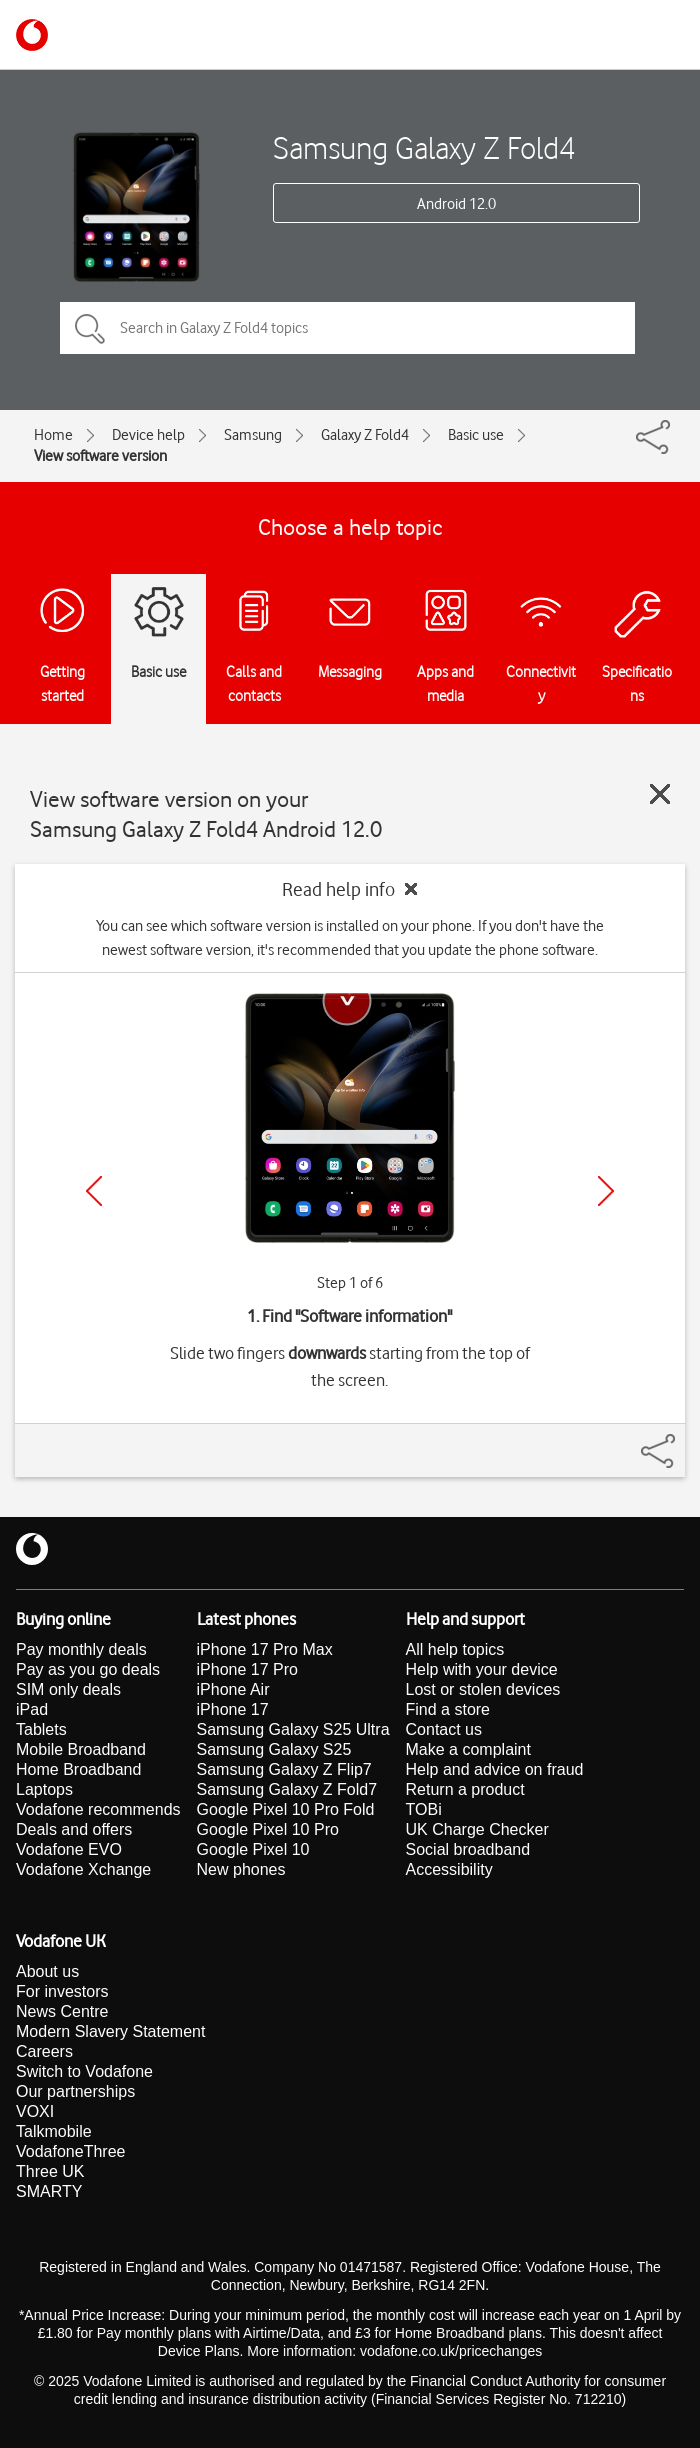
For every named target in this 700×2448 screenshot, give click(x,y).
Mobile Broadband (81, 1749)
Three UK (50, 2171)
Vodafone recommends (98, 1809)
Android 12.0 (456, 204)
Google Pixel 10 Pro (268, 1829)
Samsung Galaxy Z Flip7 (284, 1769)
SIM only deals (68, 1689)
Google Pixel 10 (253, 1849)
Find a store (448, 1709)
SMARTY (49, 2191)
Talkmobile (54, 2131)
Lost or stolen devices (483, 1689)
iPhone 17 (233, 1709)
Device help (148, 435)
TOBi (424, 1809)
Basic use (476, 435)
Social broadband (468, 1849)
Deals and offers (74, 1829)
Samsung (253, 435)
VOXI (35, 2111)
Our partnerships (75, 2091)
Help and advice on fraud (495, 1769)
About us (47, 1971)
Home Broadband (78, 1769)
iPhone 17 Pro (247, 1669)
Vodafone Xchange (83, 1869)
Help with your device (482, 1669)
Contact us (444, 1729)
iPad (32, 1709)
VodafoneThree (70, 2151)
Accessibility (449, 1869)
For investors (62, 1991)
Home (53, 435)
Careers (44, 2051)
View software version (100, 456)
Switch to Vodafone (84, 2071)
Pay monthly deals (81, 1649)
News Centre (62, 2011)
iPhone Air (233, 1689)
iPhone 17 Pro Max (265, 1649)
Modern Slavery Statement (110, 2031)
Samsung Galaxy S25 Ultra (293, 1729)
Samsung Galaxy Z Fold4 (424, 147)
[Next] (606, 1191)
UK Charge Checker (477, 1829)
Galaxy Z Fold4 (365, 435)
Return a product (465, 1789)
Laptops (44, 1789)
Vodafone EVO (69, 1849)
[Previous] (94, 1191)
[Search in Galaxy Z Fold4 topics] (347, 328)
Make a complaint (468, 1749)
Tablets (41, 1729)
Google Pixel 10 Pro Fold (286, 1809)
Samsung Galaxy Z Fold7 (287, 1789)
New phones (241, 1869)
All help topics (455, 1649)
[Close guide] (660, 794)
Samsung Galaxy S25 (274, 1749)
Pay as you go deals (88, 1669)
